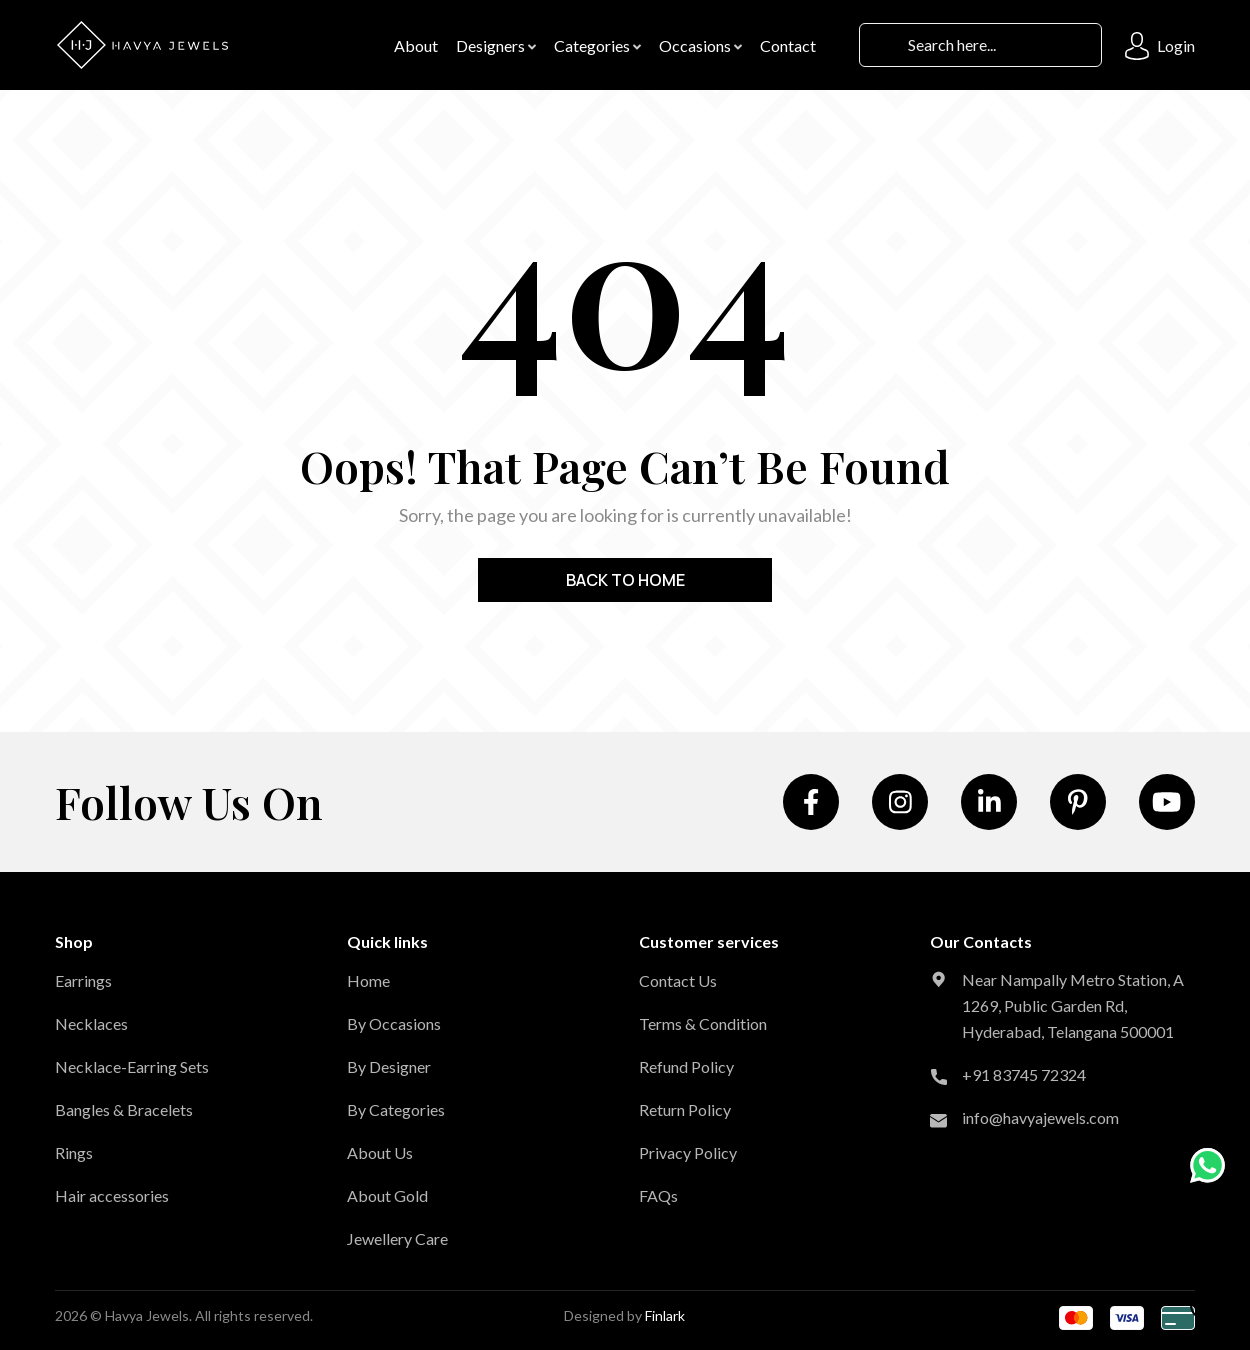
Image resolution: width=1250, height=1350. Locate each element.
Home (368, 980)
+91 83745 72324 (1024, 1074)
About (416, 45)
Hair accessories (112, 1195)
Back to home (625, 580)
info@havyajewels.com (1040, 1117)
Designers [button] (496, 46)
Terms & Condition (703, 1023)
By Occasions (394, 1023)
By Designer (389, 1066)
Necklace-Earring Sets (132, 1066)
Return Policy (685, 1109)
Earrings (83, 980)
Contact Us (678, 980)
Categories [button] (597, 46)
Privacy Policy (688, 1152)
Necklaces (91, 1023)
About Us (380, 1152)
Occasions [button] (700, 46)
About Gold (387, 1195)
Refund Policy (686, 1066)
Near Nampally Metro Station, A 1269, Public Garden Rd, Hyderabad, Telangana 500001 (1073, 1005)
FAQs (658, 1195)
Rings (74, 1152)
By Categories (396, 1109)
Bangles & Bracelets (124, 1109)
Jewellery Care (397, 1238)
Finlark (665, 1315)
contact (788, 45)
